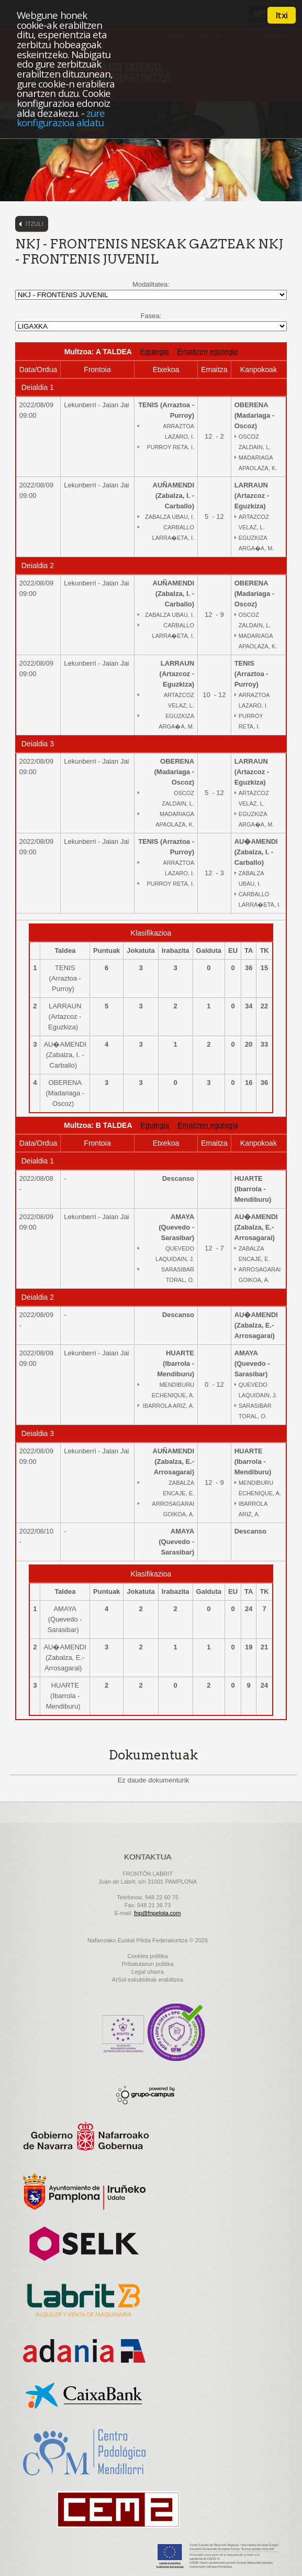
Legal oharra (147, 1972)
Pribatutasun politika (147, 1964)
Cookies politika (147, 1956)
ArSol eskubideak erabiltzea (147, 1979)
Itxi (281, 15)
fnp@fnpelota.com (157, 1913)
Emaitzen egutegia (207, 351)
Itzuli (34, 224)
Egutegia (154, 351)
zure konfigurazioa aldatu (61, 117)
